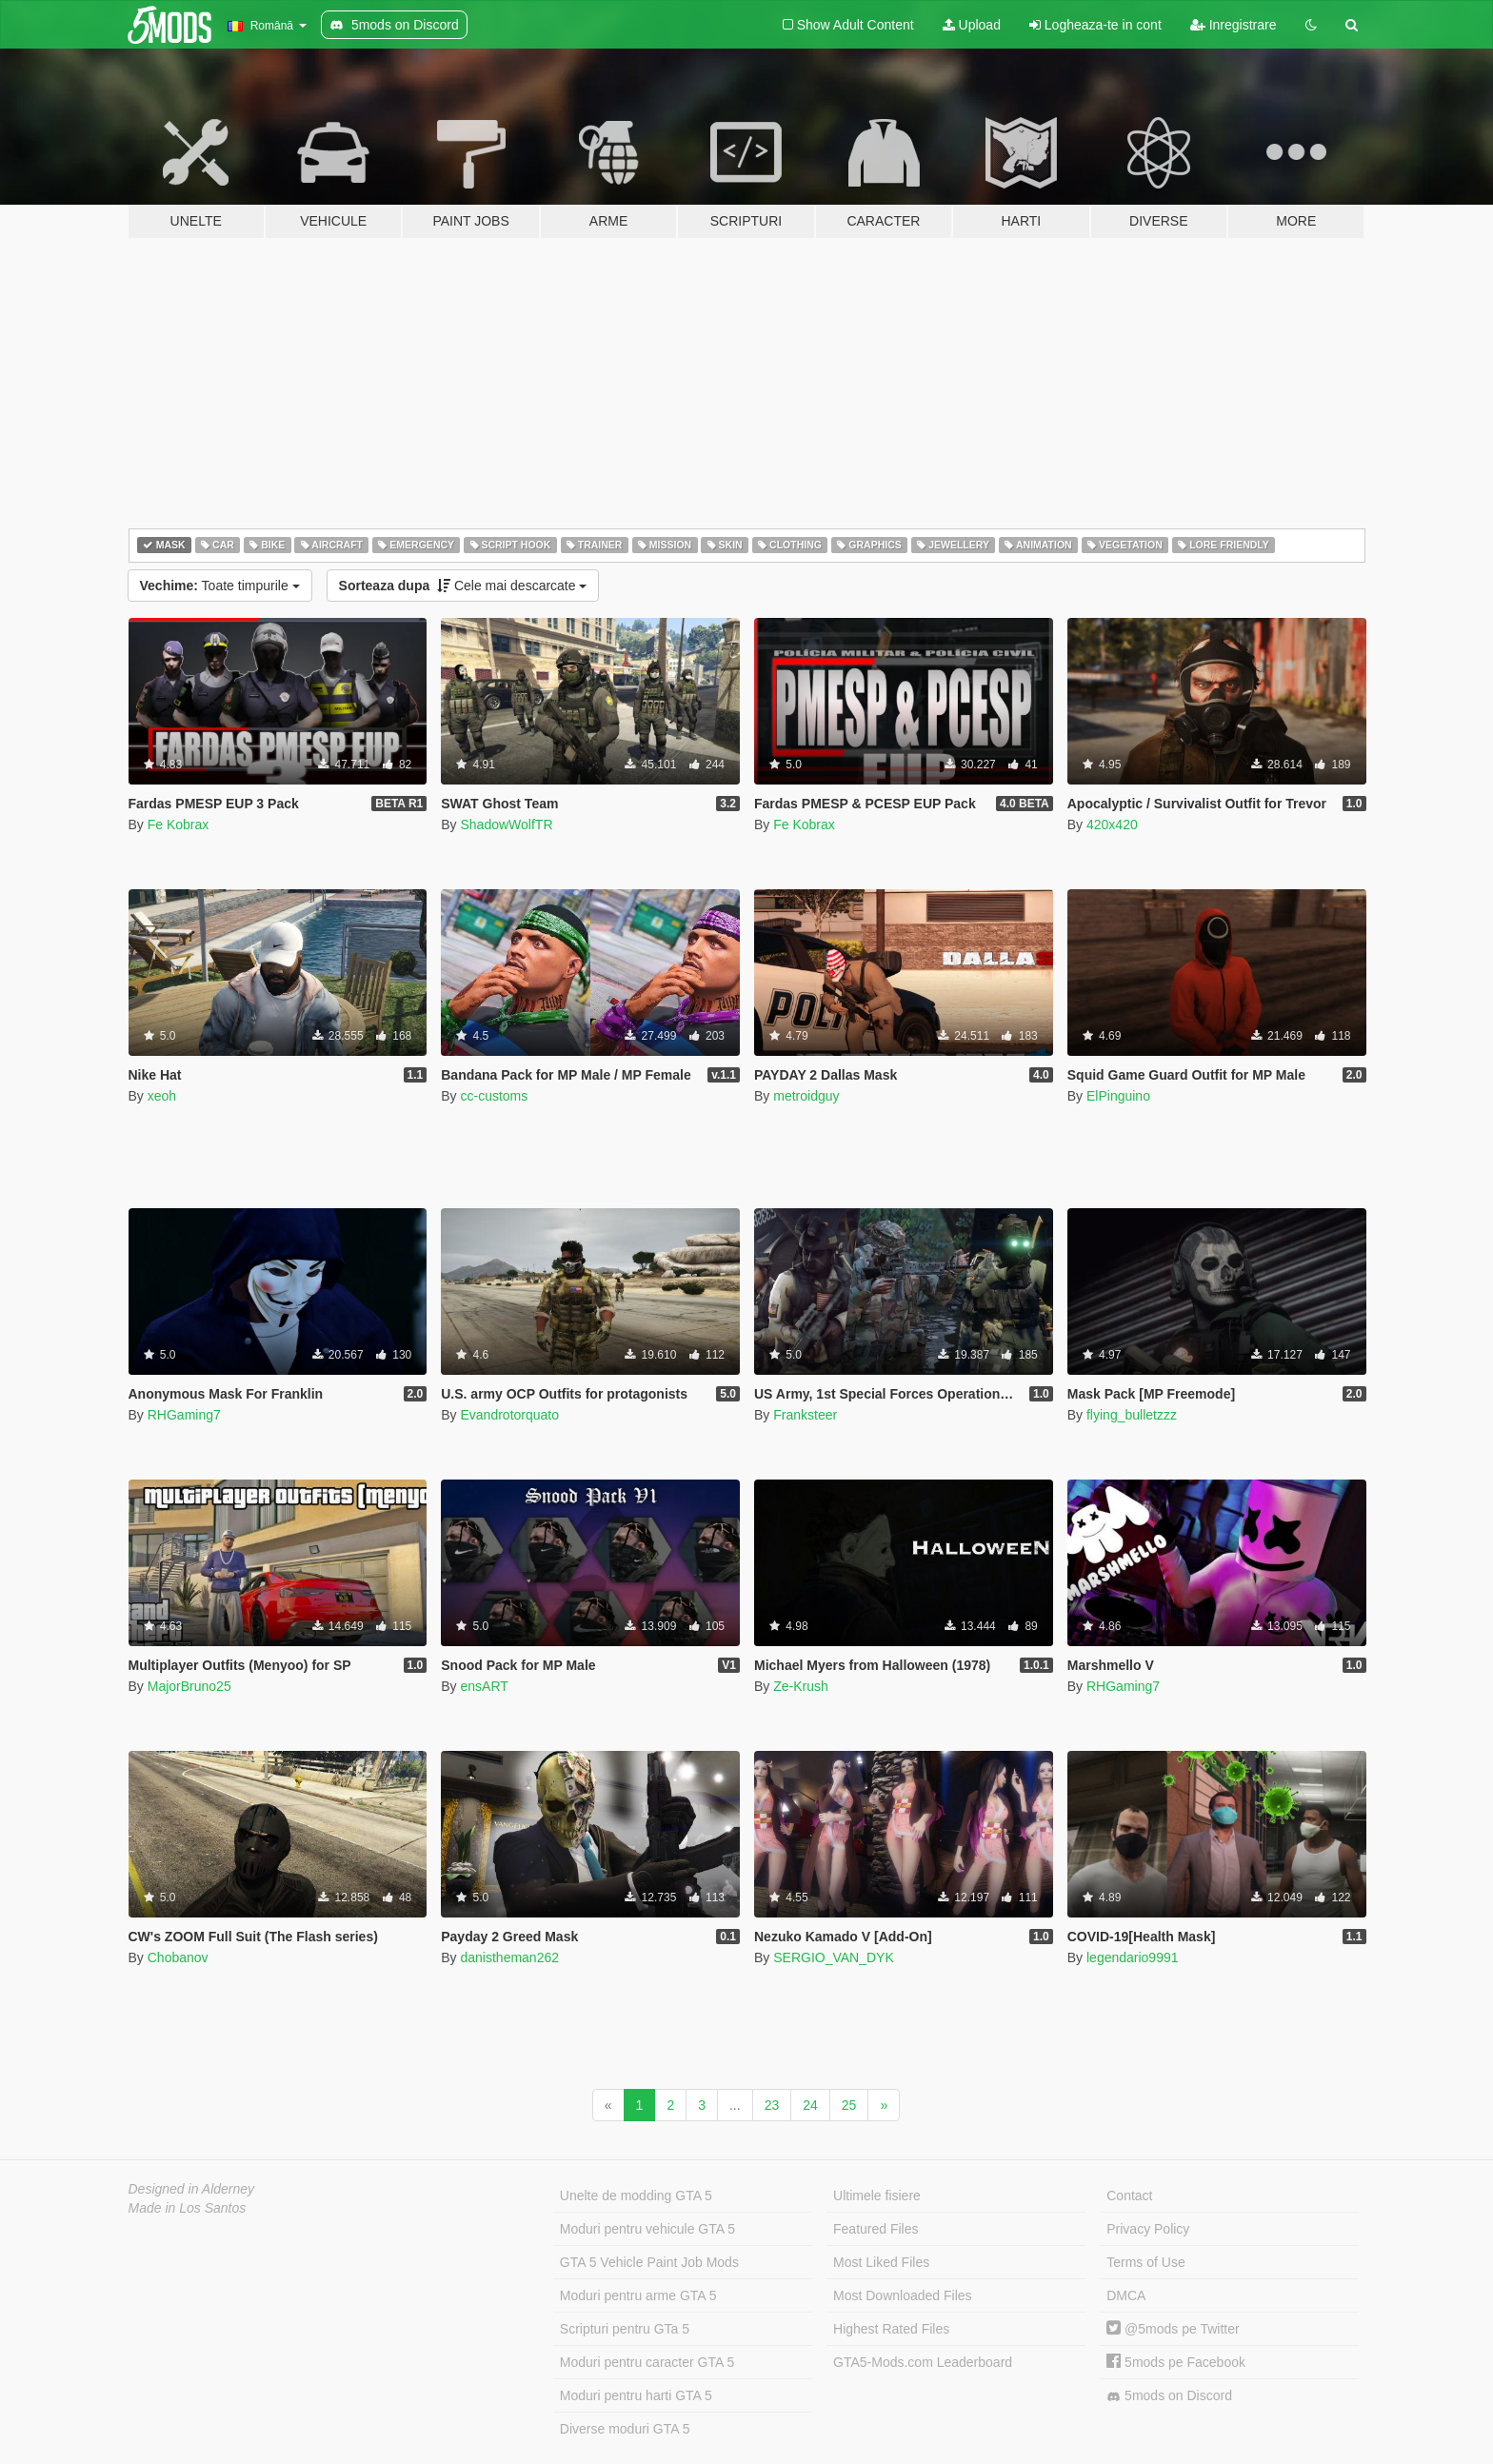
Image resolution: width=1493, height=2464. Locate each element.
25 (849, 2105)
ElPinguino (1118, 1095)
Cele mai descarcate (463, 585)
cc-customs (494, 1095)
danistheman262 (509, 1957)
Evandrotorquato (509, 1414)
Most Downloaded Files (902, 2295)
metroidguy (806, 1095)
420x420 (1112, 824)
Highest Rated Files (891, 2328)
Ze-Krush (800, 1686)
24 (810, 2105)
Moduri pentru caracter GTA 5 (647, 2362)
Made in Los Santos (188, 2208)
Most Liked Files (881, 2262)
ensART (484, 1686)
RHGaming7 (184, 1414)
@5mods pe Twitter (1172, 2328)
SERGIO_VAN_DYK (833, 1957)
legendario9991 (1132, 1957)
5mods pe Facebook (1175, 2362)
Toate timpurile (220, 585)
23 (772, 2105)
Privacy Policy (1147, 2228)
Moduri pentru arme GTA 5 (638, 2295)
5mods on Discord (1169, 2396)
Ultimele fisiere (877, 2195)
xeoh (162, 1095)
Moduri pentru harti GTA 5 (636, 2395)
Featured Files (875, 2228)
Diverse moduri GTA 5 (625, 2428)
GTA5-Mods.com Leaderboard (922, 2362)
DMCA (1125, 2295)
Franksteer (805, 1414)
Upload (972, 24)
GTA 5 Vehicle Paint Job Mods (649, 2262)
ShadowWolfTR (506, 824)
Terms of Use (1145, 2262)
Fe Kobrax (178, 824)
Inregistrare (1233, 24)
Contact (1129, 2195)
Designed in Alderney (192, 2188)
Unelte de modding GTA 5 (636, 2195)
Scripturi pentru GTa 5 (624, 2328)
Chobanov (178, 1957)
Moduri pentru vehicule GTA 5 (647, 2228)
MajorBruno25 (189, 1686)
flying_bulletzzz (1131, 1414)
